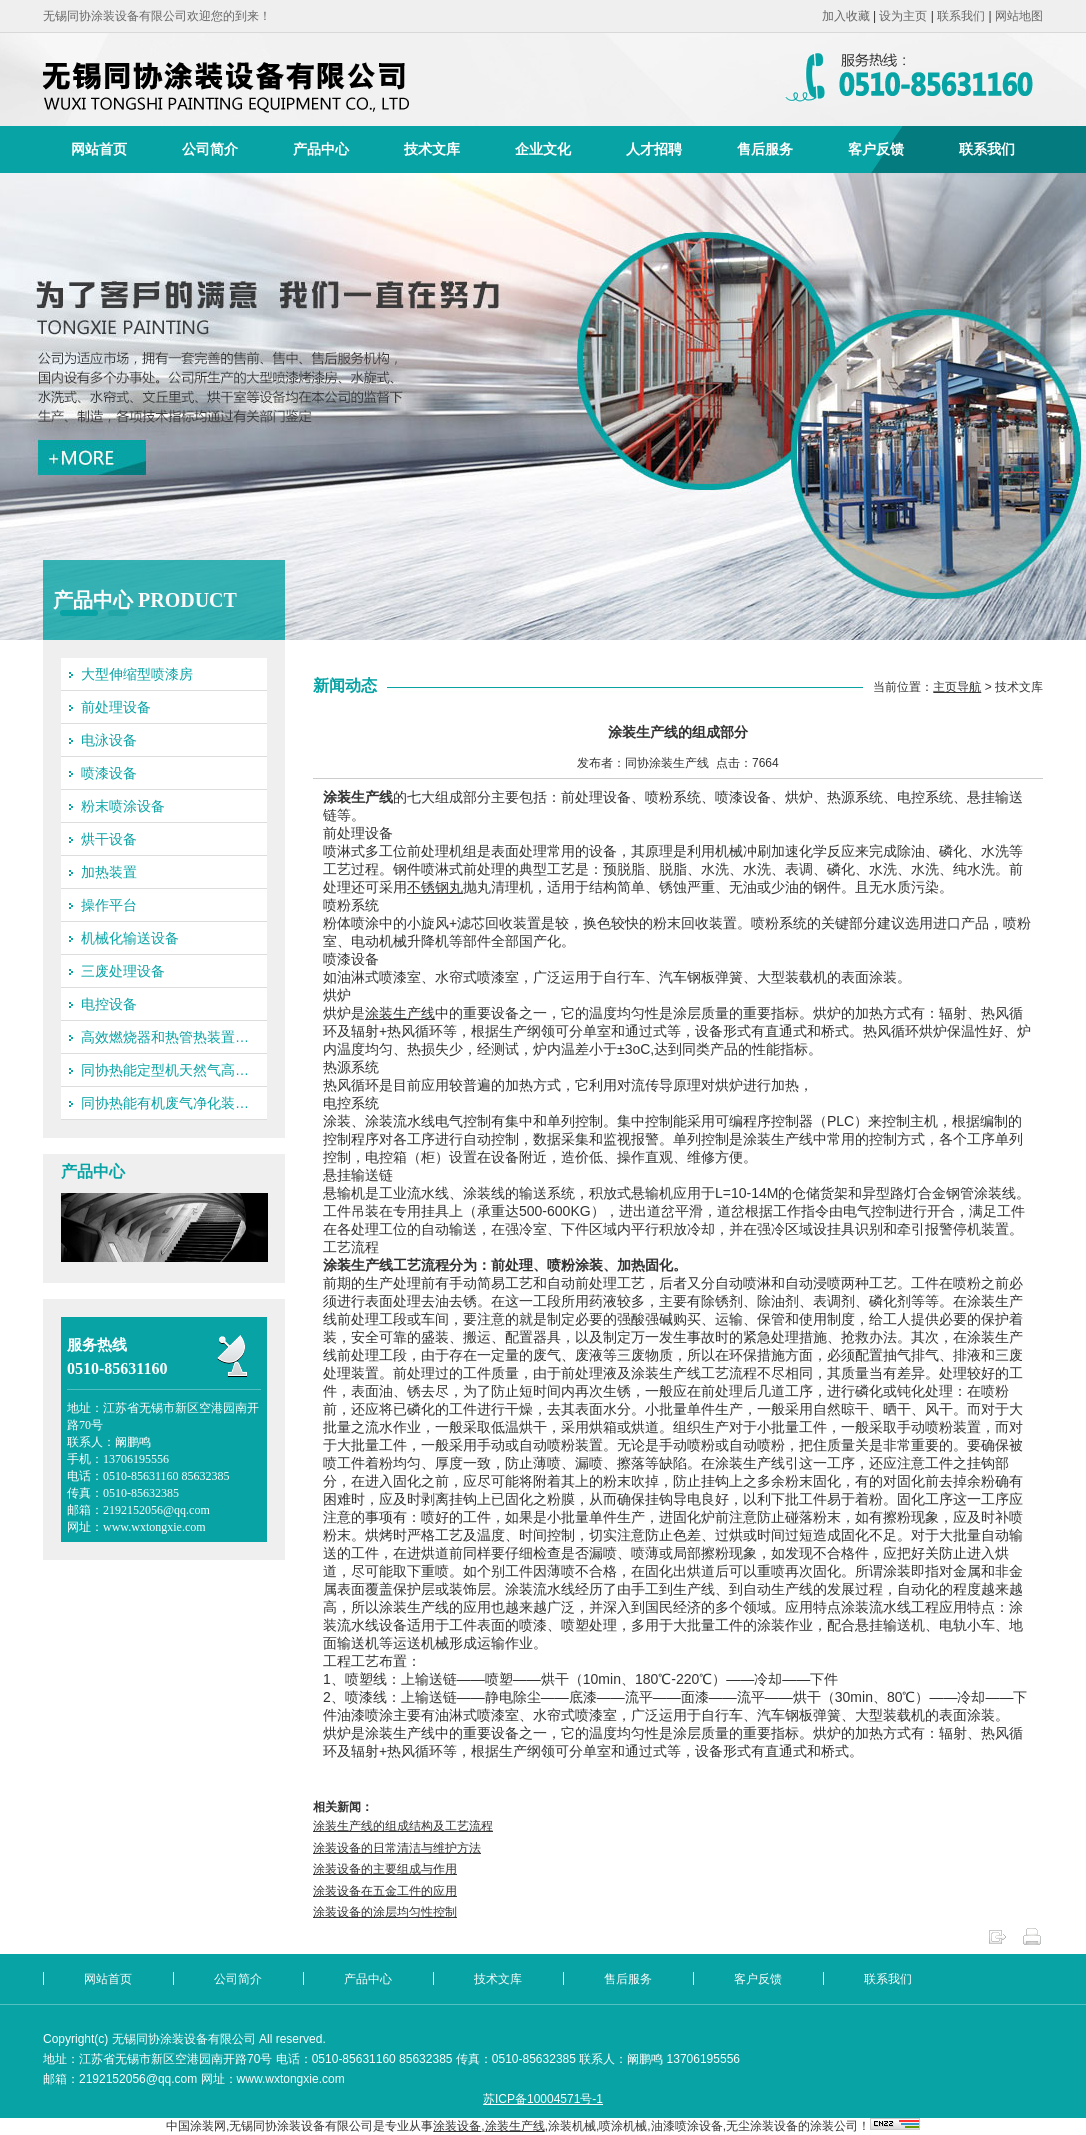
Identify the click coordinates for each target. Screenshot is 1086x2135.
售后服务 (765, 149)
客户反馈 (876, 149)
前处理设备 (116, 707)
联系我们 (961, 16)
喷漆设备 (109, 773)
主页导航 (957, 687)
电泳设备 (109, 740)
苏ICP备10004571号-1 (543, 2099)
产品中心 (321, 149)
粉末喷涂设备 (123, 806)
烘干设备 (109, 839)
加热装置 (109, 872)
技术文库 (432, 149)
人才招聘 (654, 149)
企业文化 (543, 149)
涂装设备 (457, 2126)
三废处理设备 (123, 971)
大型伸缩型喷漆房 (137, 674)
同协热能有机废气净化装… (165, 1103)
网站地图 (1019, 16)
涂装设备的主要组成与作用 (385, 1869)
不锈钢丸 (435, 887)
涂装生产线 (400, 1013)
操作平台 (109, 905)
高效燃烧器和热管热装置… (165, 1037)
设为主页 (903, 16)
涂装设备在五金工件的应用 (385, 1891)
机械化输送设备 (130, 938)
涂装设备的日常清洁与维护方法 (397, 1848)
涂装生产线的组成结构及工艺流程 (403, 1826)
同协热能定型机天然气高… (165, 1070)
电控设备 (109, 1004)
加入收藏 (846, 16)
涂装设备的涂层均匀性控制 (385, 1912)
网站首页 (99, 149)
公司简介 (210, 149)
